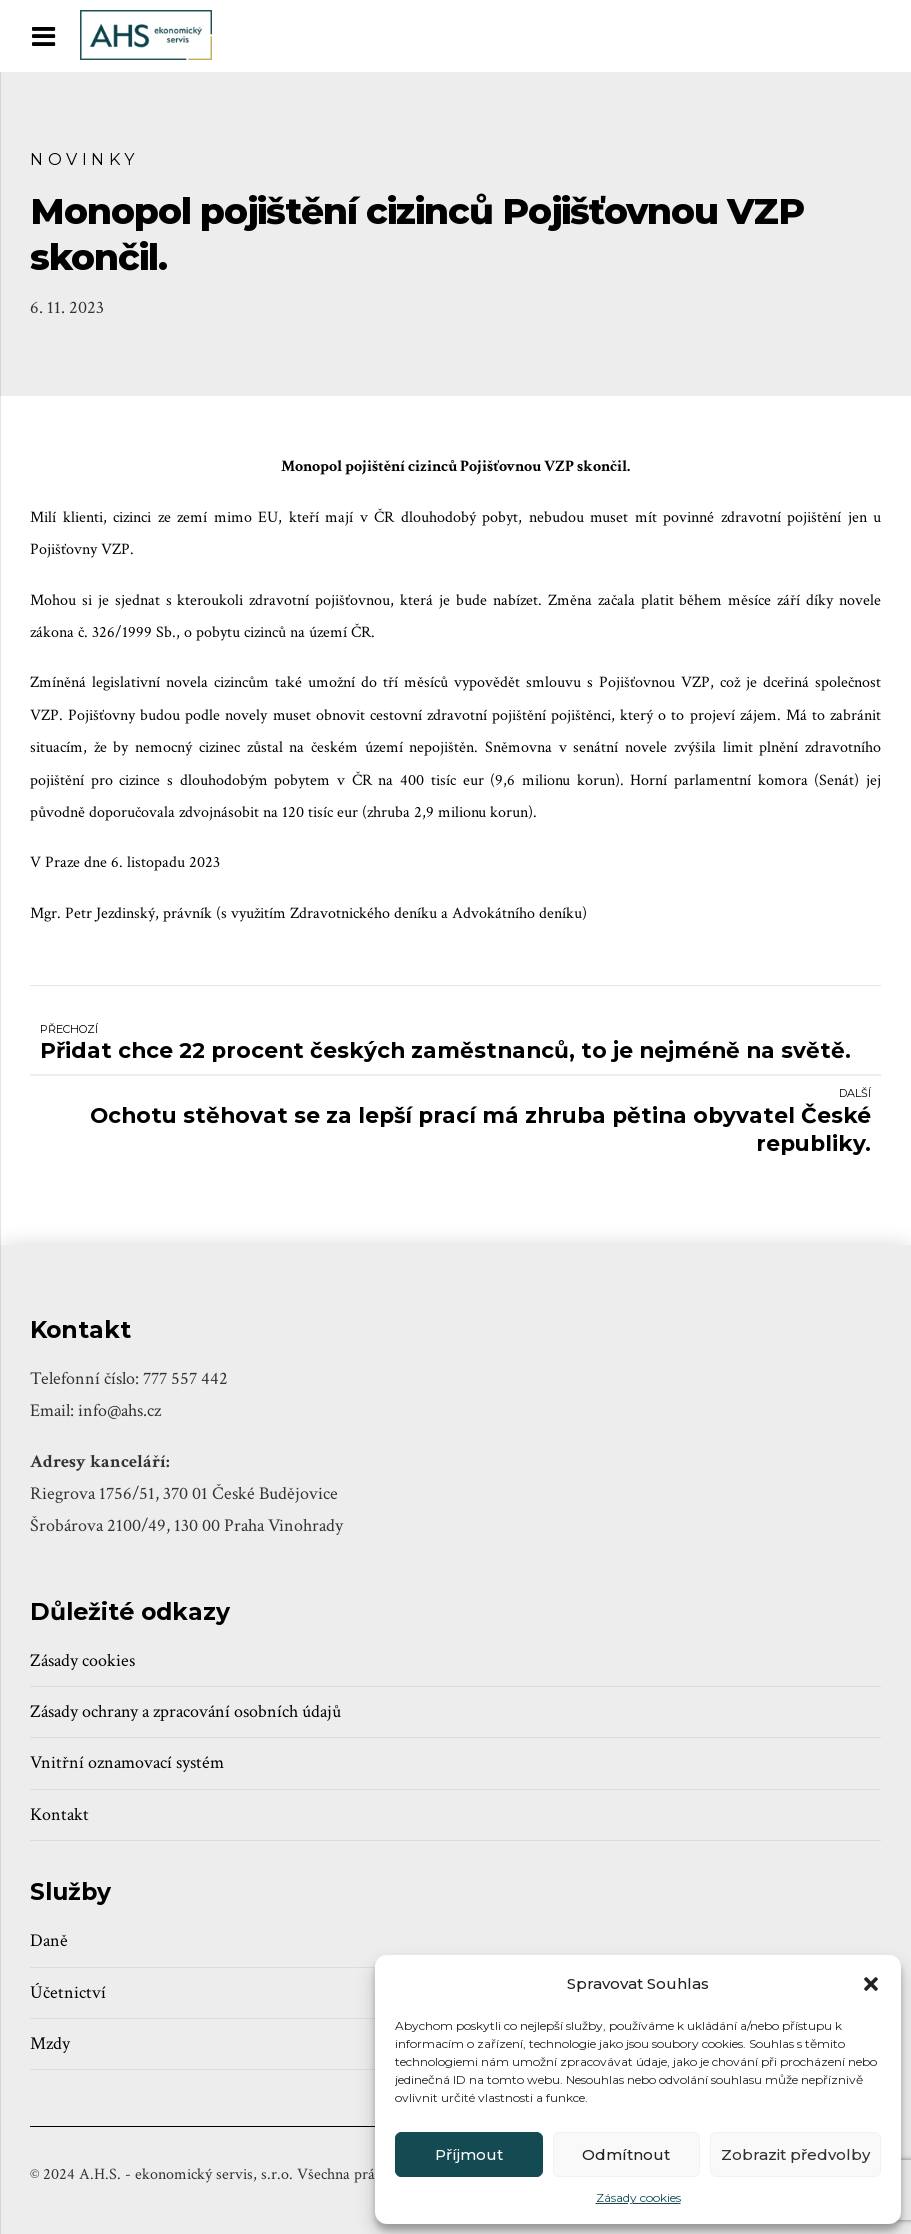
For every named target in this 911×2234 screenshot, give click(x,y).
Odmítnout (626, 2154)
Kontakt (59, 1814)
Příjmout (469, 2154)
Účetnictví (68, 1992)
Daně (49, 1940)
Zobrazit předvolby (795, 2154)
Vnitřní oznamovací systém (127, 1762)
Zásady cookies (638, 2197)
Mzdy (50, 2043)
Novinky (84, 159)
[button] (871, 1984)
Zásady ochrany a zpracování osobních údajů (185, 1711)
